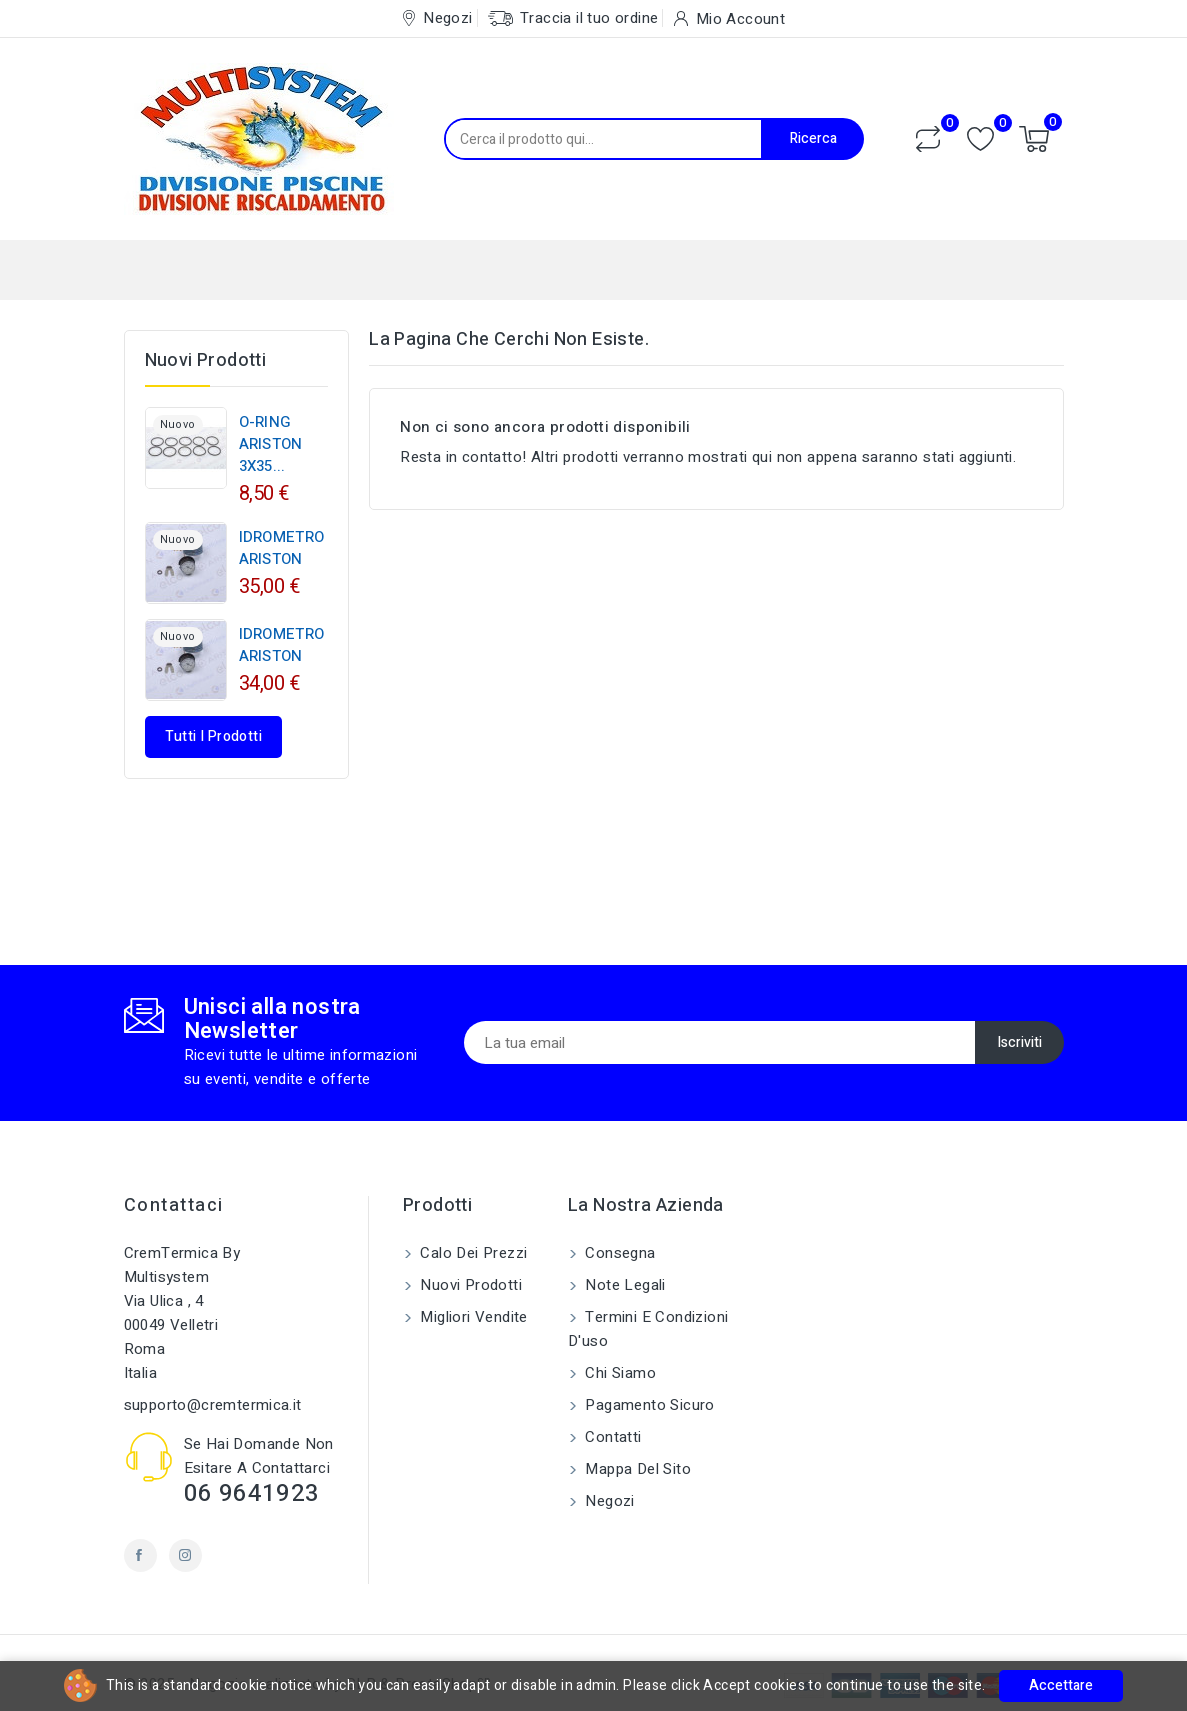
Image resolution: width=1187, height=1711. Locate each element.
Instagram (185, 1555)
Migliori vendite (472, 1317)
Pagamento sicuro (648, 1405)
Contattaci (174, 1205)
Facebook (140, 1555)
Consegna (618, 1253)
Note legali (623, 1285)
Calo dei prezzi (471, 1253)
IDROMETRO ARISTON (282, 548)
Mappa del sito (636, 1469)
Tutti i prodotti (213, 736)
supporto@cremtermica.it (213, 1405)
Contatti (611, 1437)
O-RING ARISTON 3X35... (271, 444)
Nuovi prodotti (469, 1285)
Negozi (608, 1501)
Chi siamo (618, 1373)
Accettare (1061, 1685)
